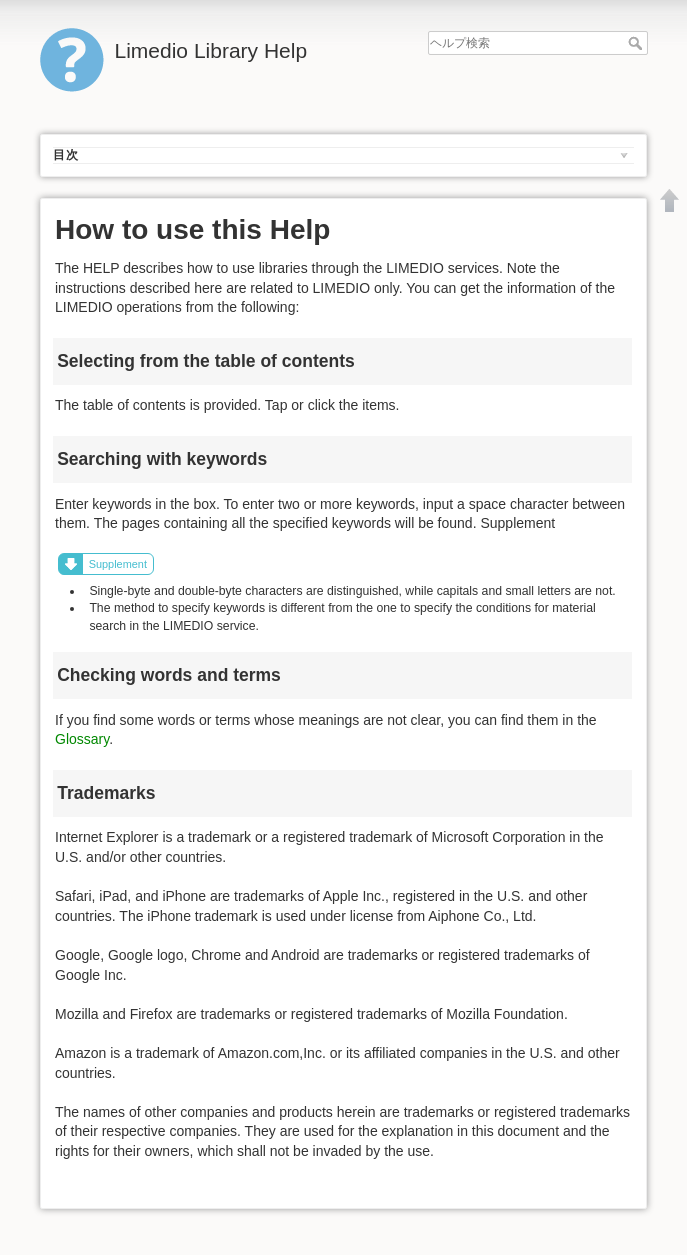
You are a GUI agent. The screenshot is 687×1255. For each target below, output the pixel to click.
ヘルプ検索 (637, 43)
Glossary (82, 739)
